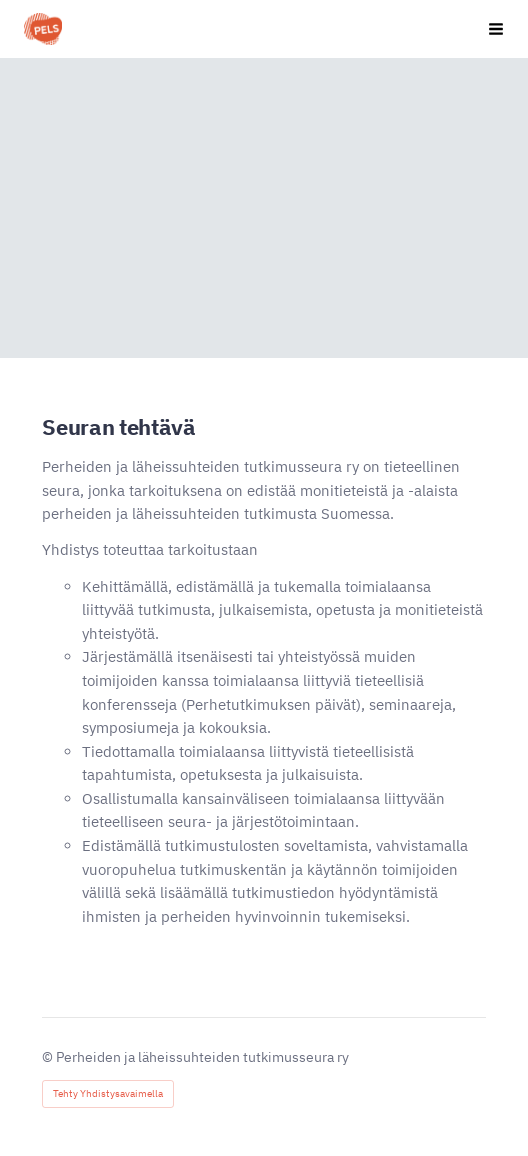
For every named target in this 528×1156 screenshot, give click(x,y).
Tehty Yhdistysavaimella (108, 1093)
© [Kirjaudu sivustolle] (49, 1057)
